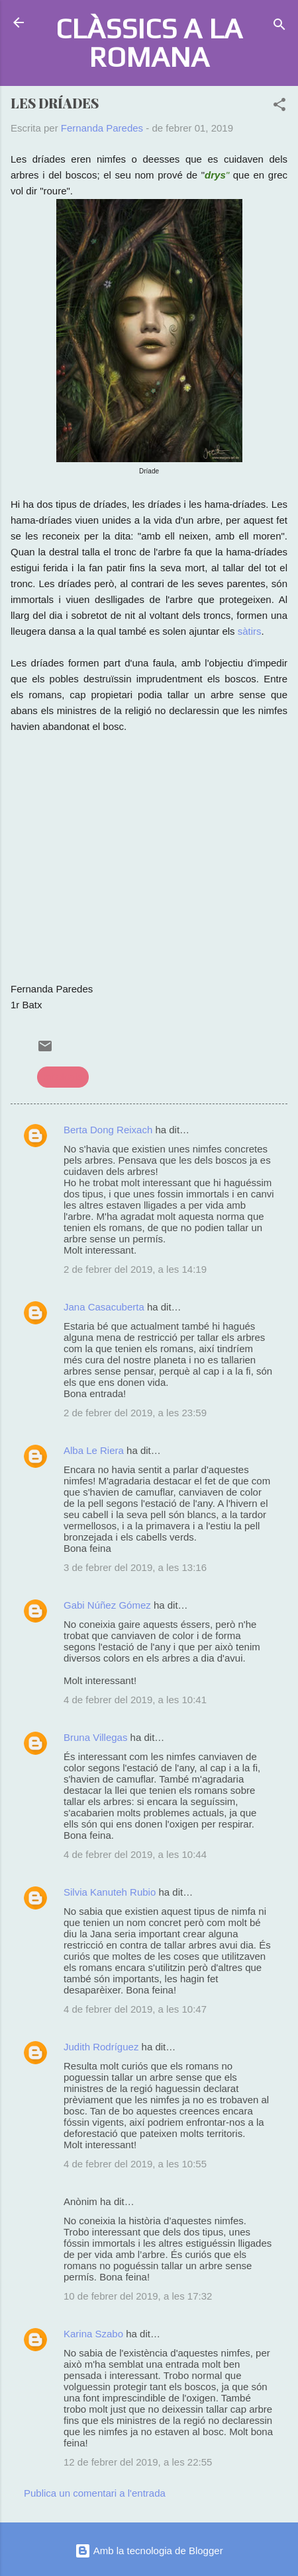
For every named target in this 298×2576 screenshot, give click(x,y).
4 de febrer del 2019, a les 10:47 (135, 2009)
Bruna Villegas (95, 1737)
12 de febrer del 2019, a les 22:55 (138, 2462)
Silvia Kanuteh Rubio (110, 1892)
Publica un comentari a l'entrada (95, 2493)
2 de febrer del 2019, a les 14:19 (135, 1269)
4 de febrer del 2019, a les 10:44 (135, 1854)
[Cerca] (279, 27)
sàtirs (248, 631)
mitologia (63, 1076)
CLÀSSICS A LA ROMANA (149, 42)
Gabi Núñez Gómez (107, 1605)
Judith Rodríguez (101, 2046)
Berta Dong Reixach (108, 1129)
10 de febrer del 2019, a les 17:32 (138, 2296)
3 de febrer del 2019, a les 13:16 (135, 1567)
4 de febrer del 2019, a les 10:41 (135, 1699)
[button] (279, 107)
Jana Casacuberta (104, 1306)
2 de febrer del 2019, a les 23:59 (135, 1412)
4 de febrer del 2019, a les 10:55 (135, 2163)
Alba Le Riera (94, 1450)
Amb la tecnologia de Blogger (149, 2550)
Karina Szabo (93, 2333)
